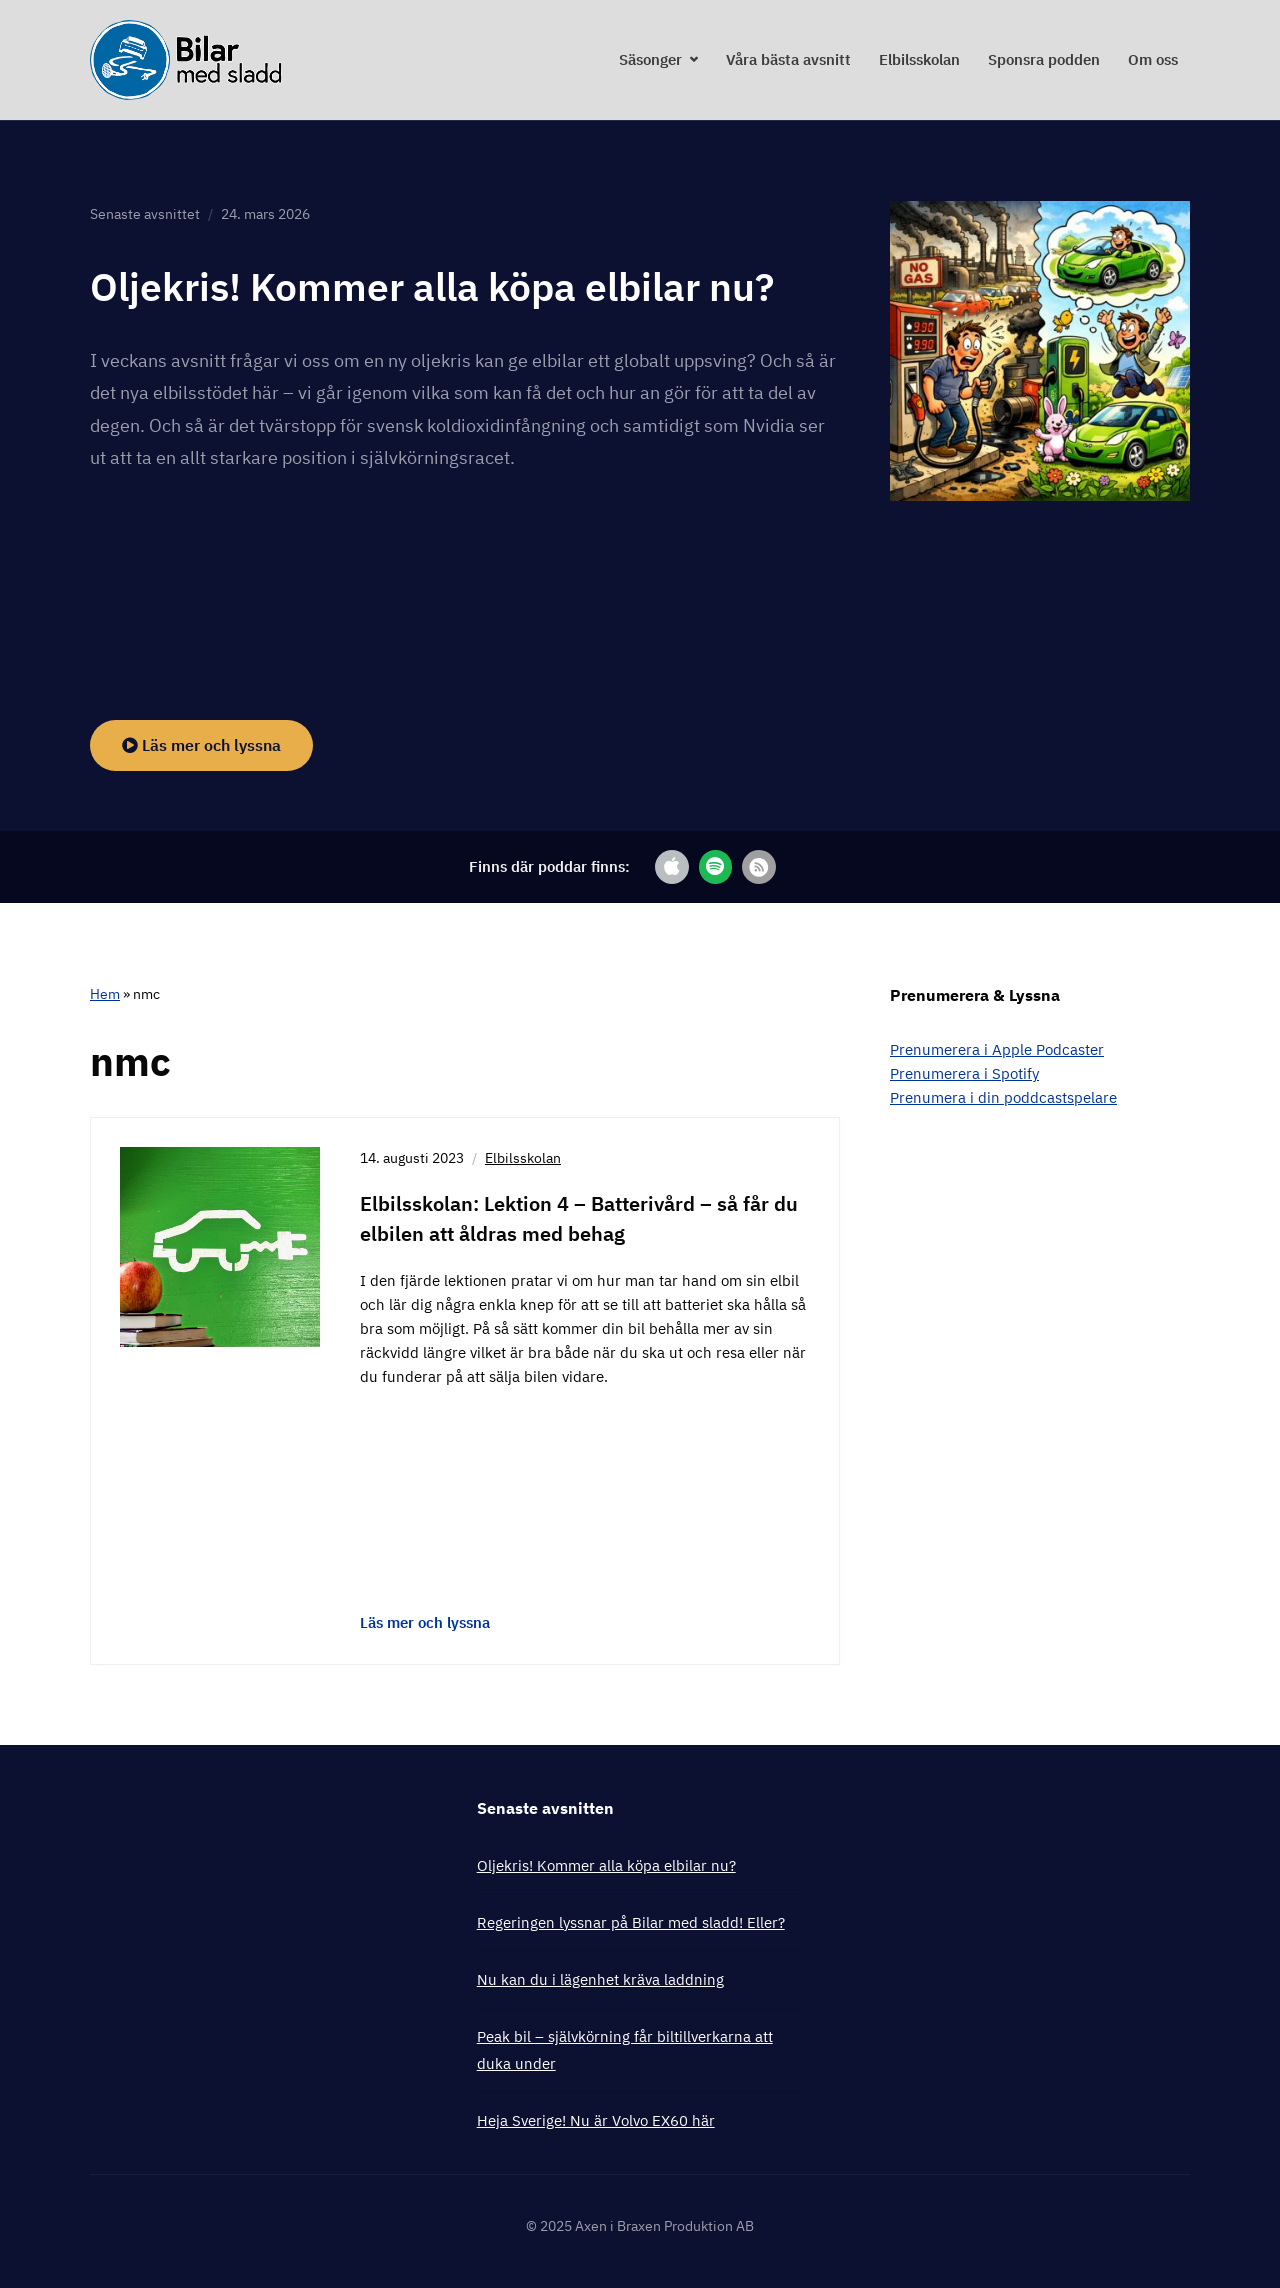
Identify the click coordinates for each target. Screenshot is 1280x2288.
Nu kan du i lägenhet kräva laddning (600, 1978)
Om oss (1153, 59)
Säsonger (650, 59)
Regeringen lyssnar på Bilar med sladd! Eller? (631, 1921)
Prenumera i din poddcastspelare (1003, 1096)
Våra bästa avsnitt (788, 59)
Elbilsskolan (919, 59)
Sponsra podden (1044, 59)
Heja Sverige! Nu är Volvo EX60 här (596, 2119)
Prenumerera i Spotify (964, 1072)
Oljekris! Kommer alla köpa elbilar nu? (441, 286)
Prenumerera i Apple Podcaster (997, 1048)
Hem (105, 993)
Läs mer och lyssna (201, 744)
